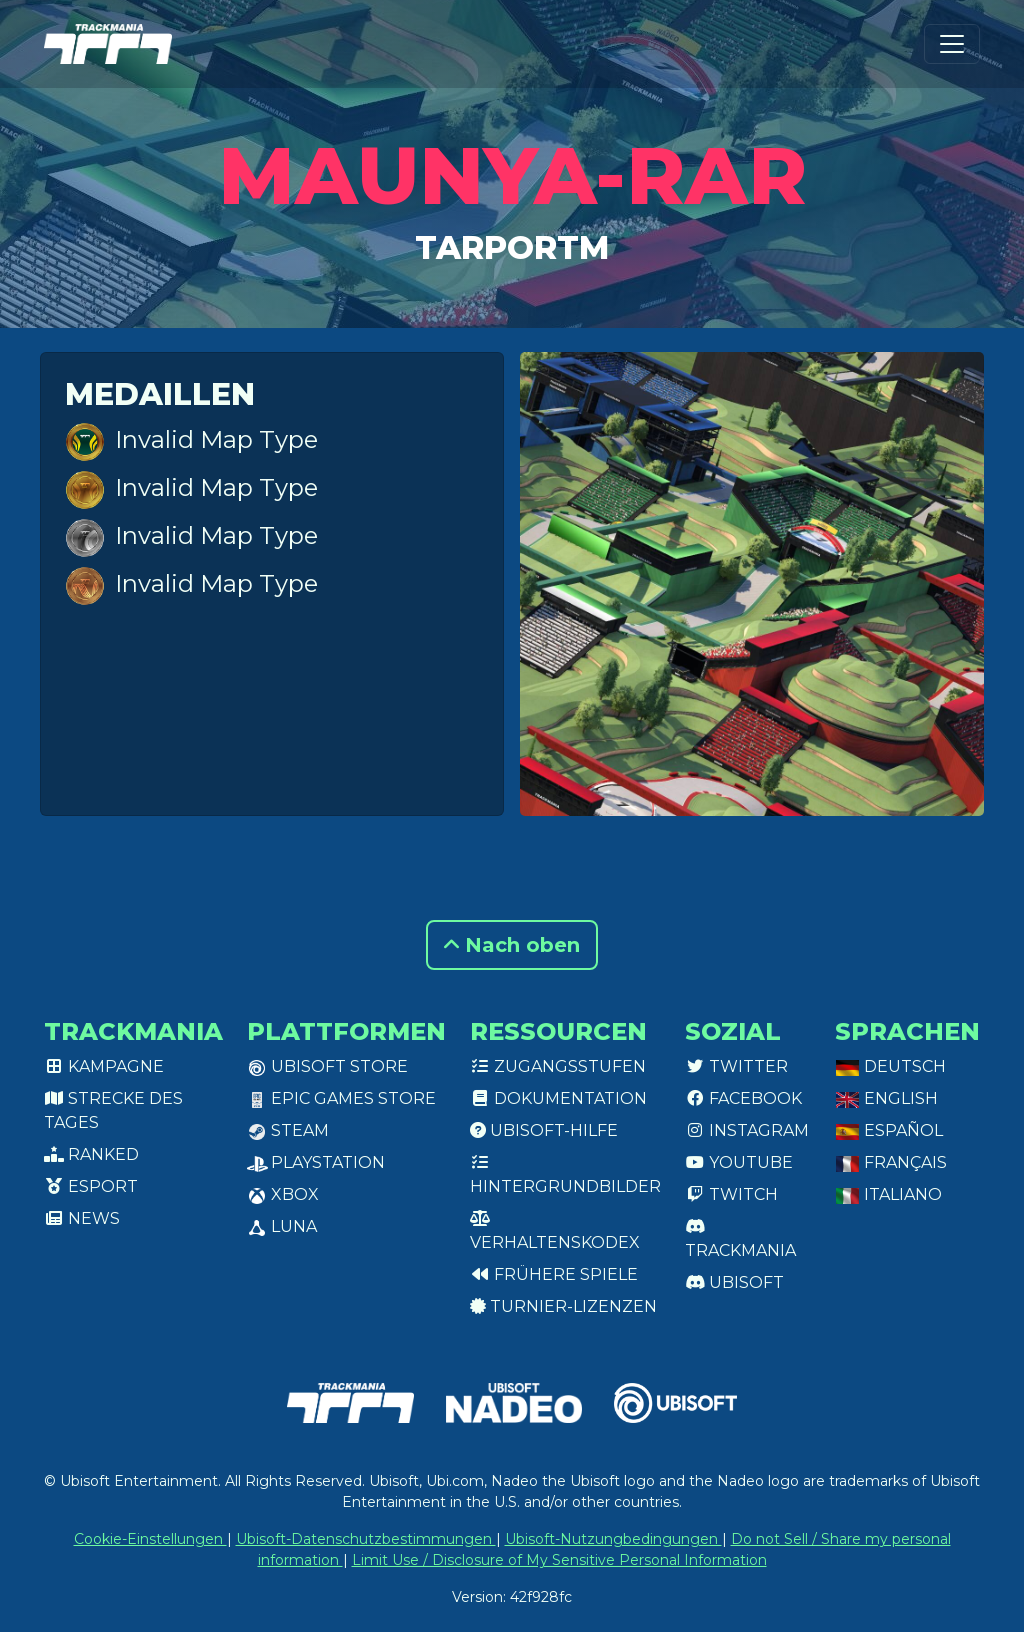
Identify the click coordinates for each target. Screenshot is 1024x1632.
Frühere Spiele (554, 1274)
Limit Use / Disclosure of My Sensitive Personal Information (559, 1560)
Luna (282, 1226)
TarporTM (512, 247)
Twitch (731, 1194)
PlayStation (316, 1162)
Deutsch (890, 1066)
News (82, 1218)
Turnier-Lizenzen (563, 1306)
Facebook (743, 1098)
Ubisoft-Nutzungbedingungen (613, 1539)
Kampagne (104, 1066)
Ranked (91, 1154)
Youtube (739, 1162)
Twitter (736, 1066)
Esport (91, 1186)
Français (891, 1162)
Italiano (888, 1194)
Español (889, 1130)
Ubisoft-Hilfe (544, 1130)
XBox (283, 1194)
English (886, 1098)
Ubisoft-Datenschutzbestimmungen (366, 1539)
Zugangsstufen (558, 1066)
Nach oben (512, 945)
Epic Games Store (341, 1098)
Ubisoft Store (327, 1066)
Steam (288, 1130)
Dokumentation (558, 1098)
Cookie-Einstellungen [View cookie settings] (150, 1539)
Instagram (747, 1130)
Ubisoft (734, 1282)
